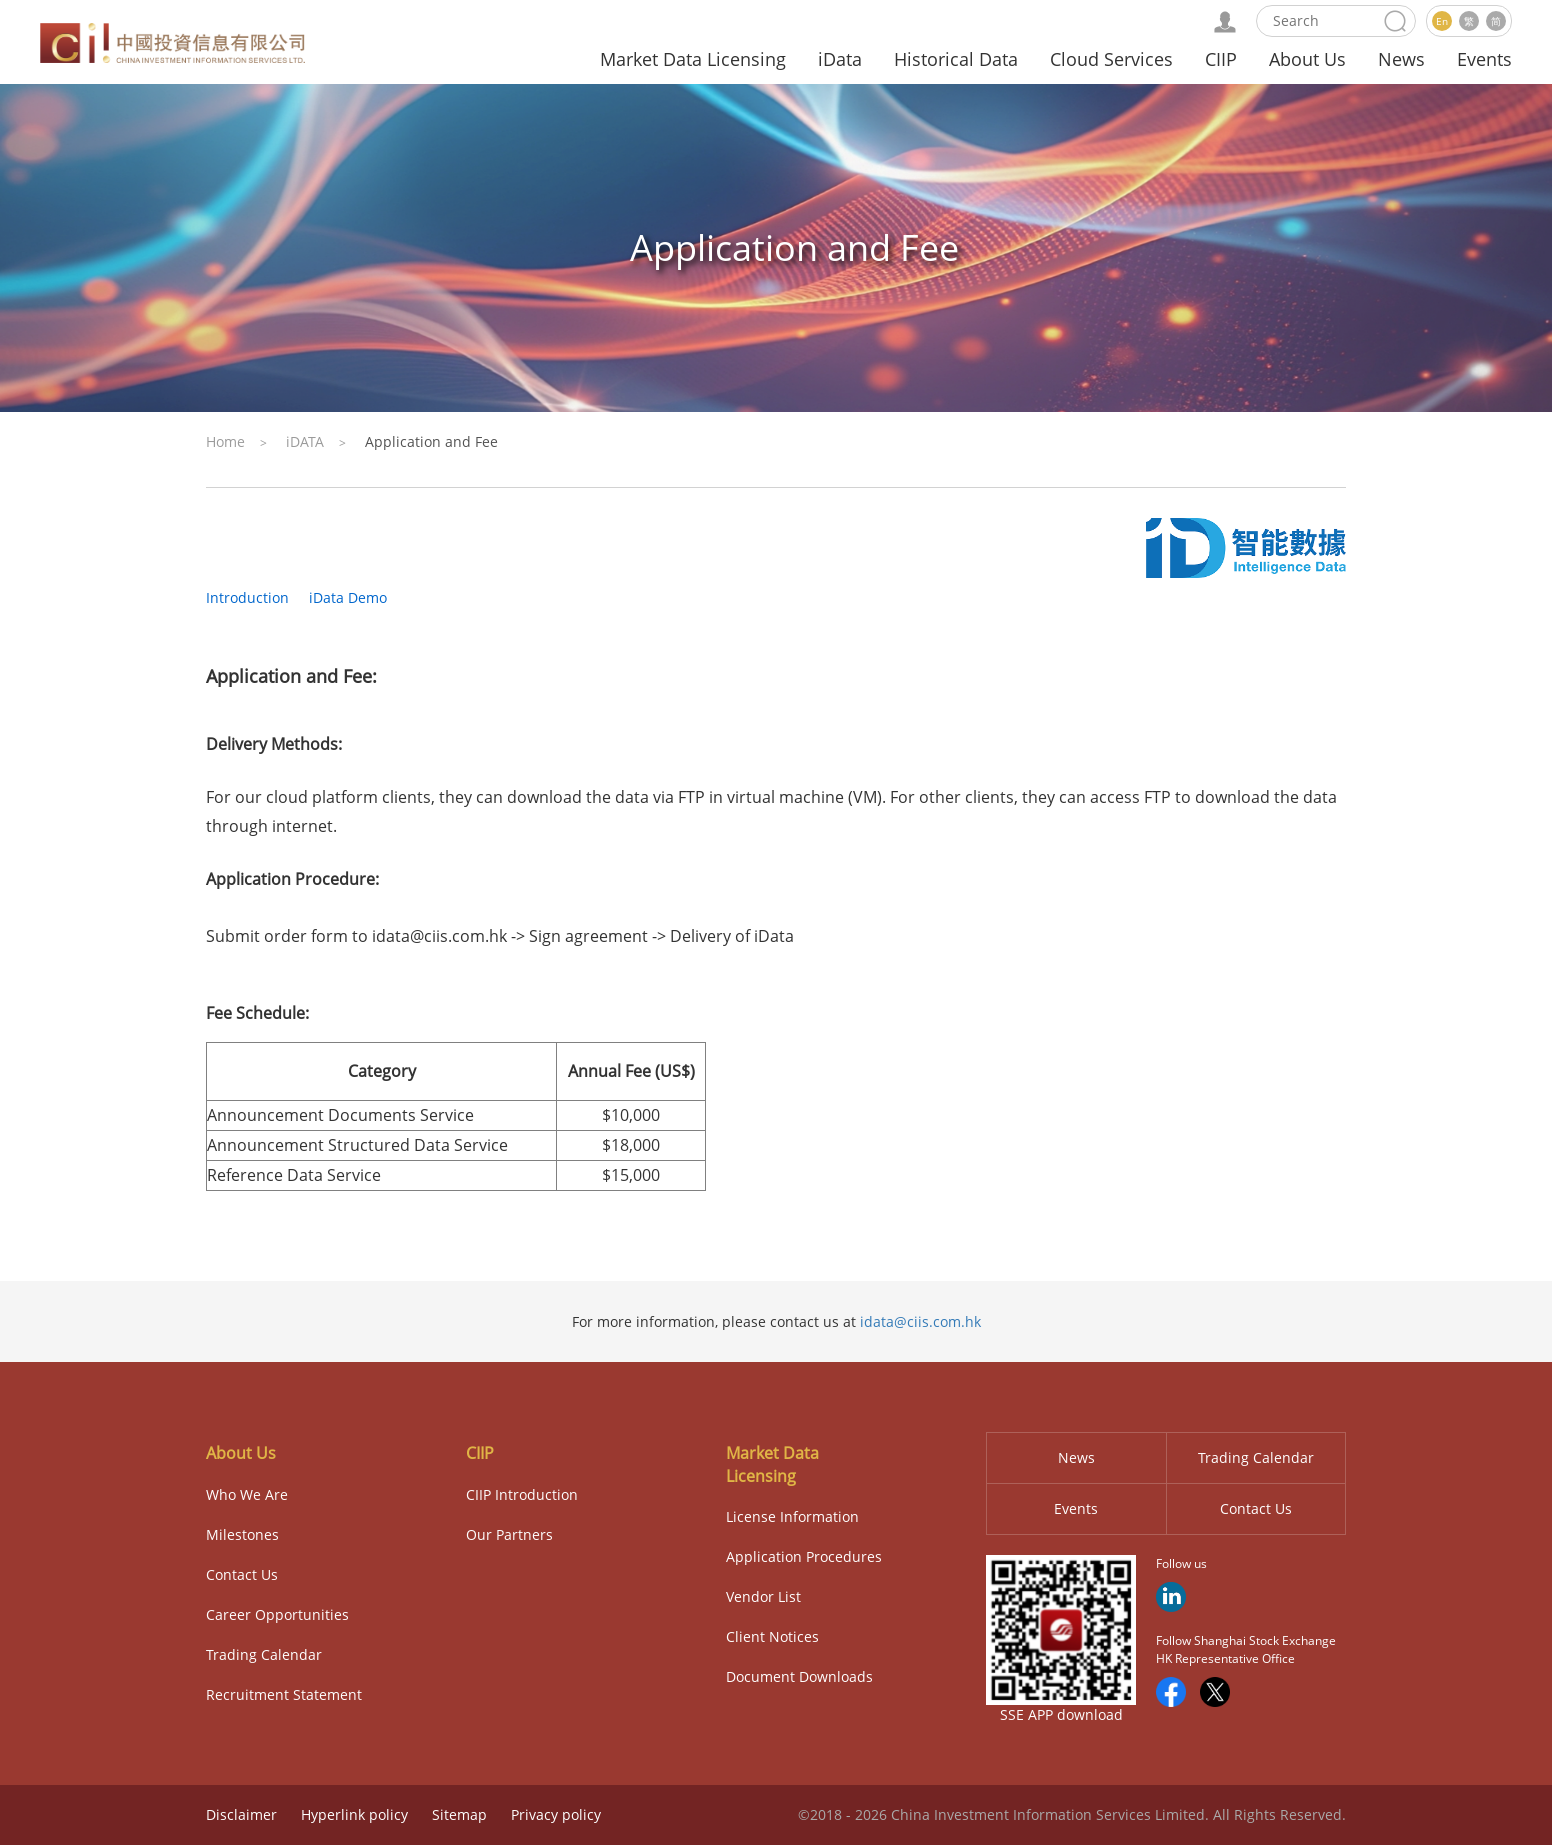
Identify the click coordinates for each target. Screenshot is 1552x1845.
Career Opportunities (277, 1614)
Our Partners (509, 1534)
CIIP (1221, 59)
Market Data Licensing (693, 59)
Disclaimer (241, 1814)
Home (225, 441)
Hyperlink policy (354, 1814)
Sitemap (459, 1814)
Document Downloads (799, 1676)
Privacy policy (556, 1814)
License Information (792, 1516)
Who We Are (247, 1494)
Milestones (242, 1534)
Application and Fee (431, 441)
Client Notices (772, 1636)
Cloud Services (1111, 59)
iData (840, 59)
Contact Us (242, 1574)
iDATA (305, 441)
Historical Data (956, 59)
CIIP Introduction (522, 1494)
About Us (1307, 59)
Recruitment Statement (284, 1694)
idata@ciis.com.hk (920, 1321)
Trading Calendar (264, 1654)
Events (1484, 59)
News (1401, 59)
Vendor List (763, 1596)
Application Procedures (804, 1556)
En (1442, 21)
